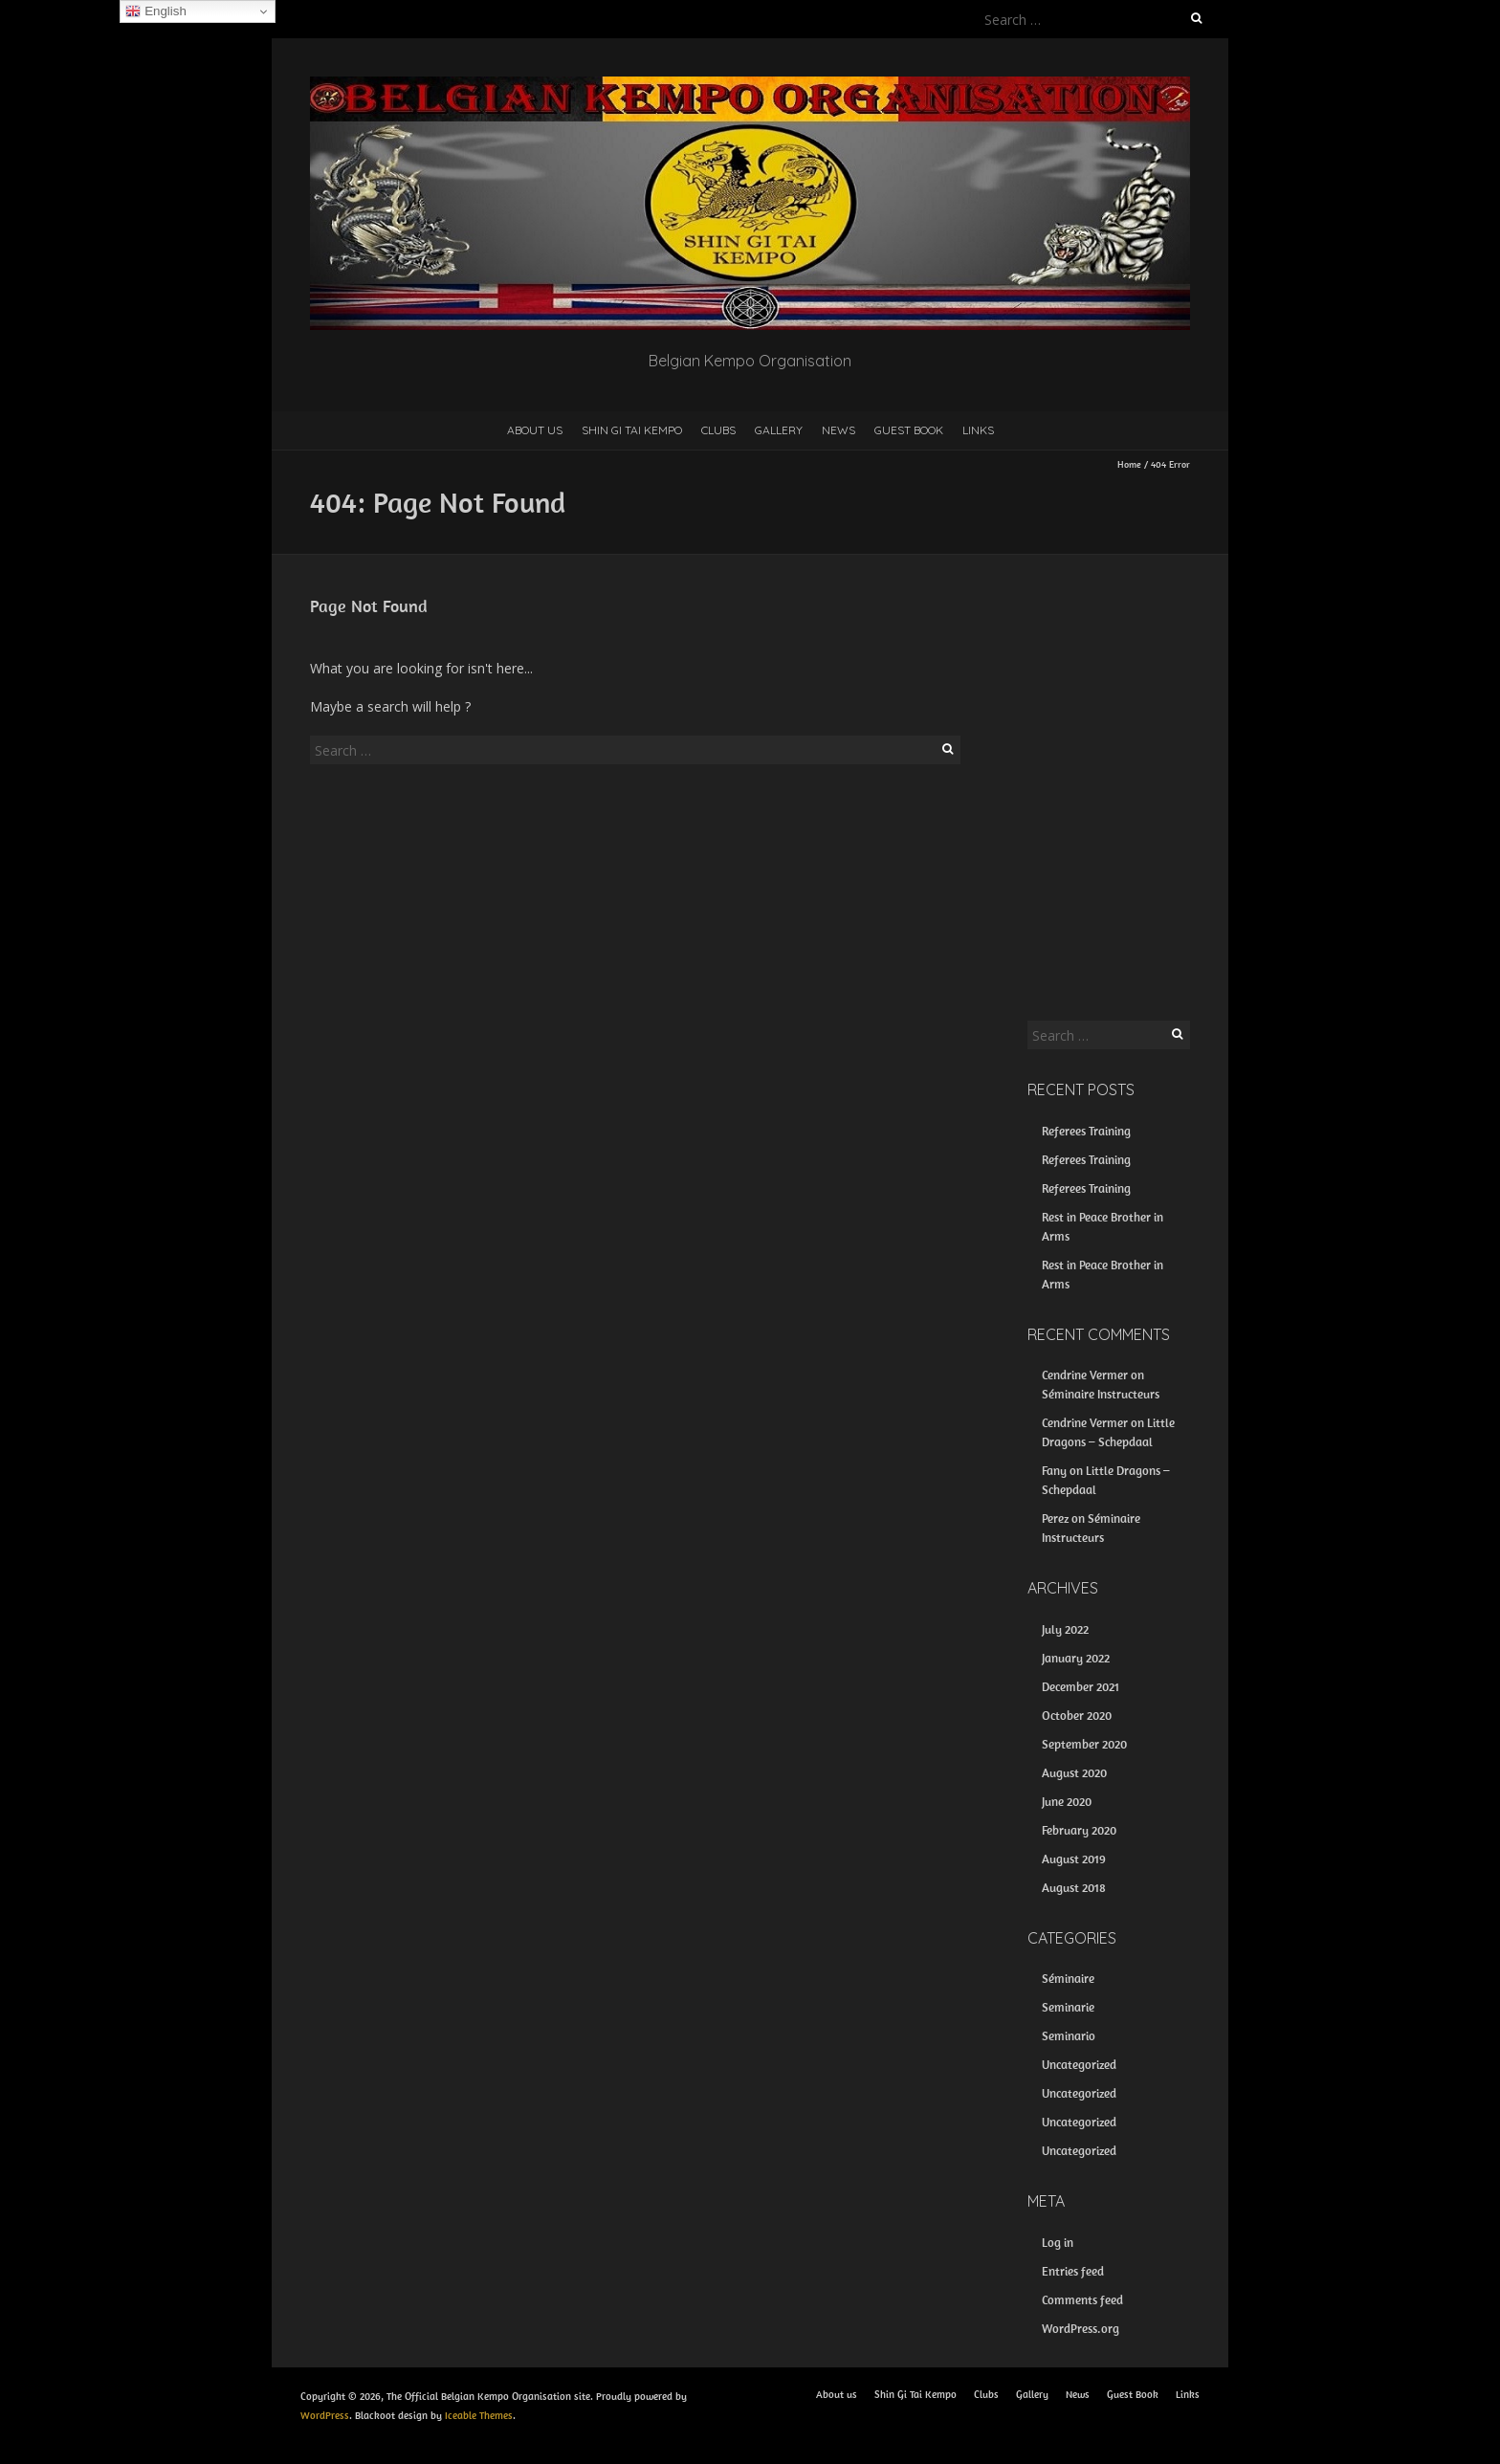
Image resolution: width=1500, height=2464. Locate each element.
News (838, 430)
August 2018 (1074, 1888)
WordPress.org (1080, 2329)
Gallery (779, 430)
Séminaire (1068, 1978)
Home (1129, 464)
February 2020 (1079, 1830)
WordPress (324, 2415)
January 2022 (1076, 1658)
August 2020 (1074, 1773)
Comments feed (1082, 2300)
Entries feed (1073, 2271)
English (155, 11)
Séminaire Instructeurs (1100, 1394)
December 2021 (1080, 1687)
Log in (1057, 2242)
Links (978, 430)
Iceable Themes (479, 2415)
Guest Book (908, 430)
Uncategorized (1079, 2065)
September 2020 (1084, 1744)
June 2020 (1067, 1801)
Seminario (1068, 2036)
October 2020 (1077, 1715)
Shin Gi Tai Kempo (632, 430)
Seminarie (1068, 2007)
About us (534, 430)
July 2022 (1065, 1629)
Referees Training (1086, 1131)
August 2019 (1074, 1859)
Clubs (718, 430)
